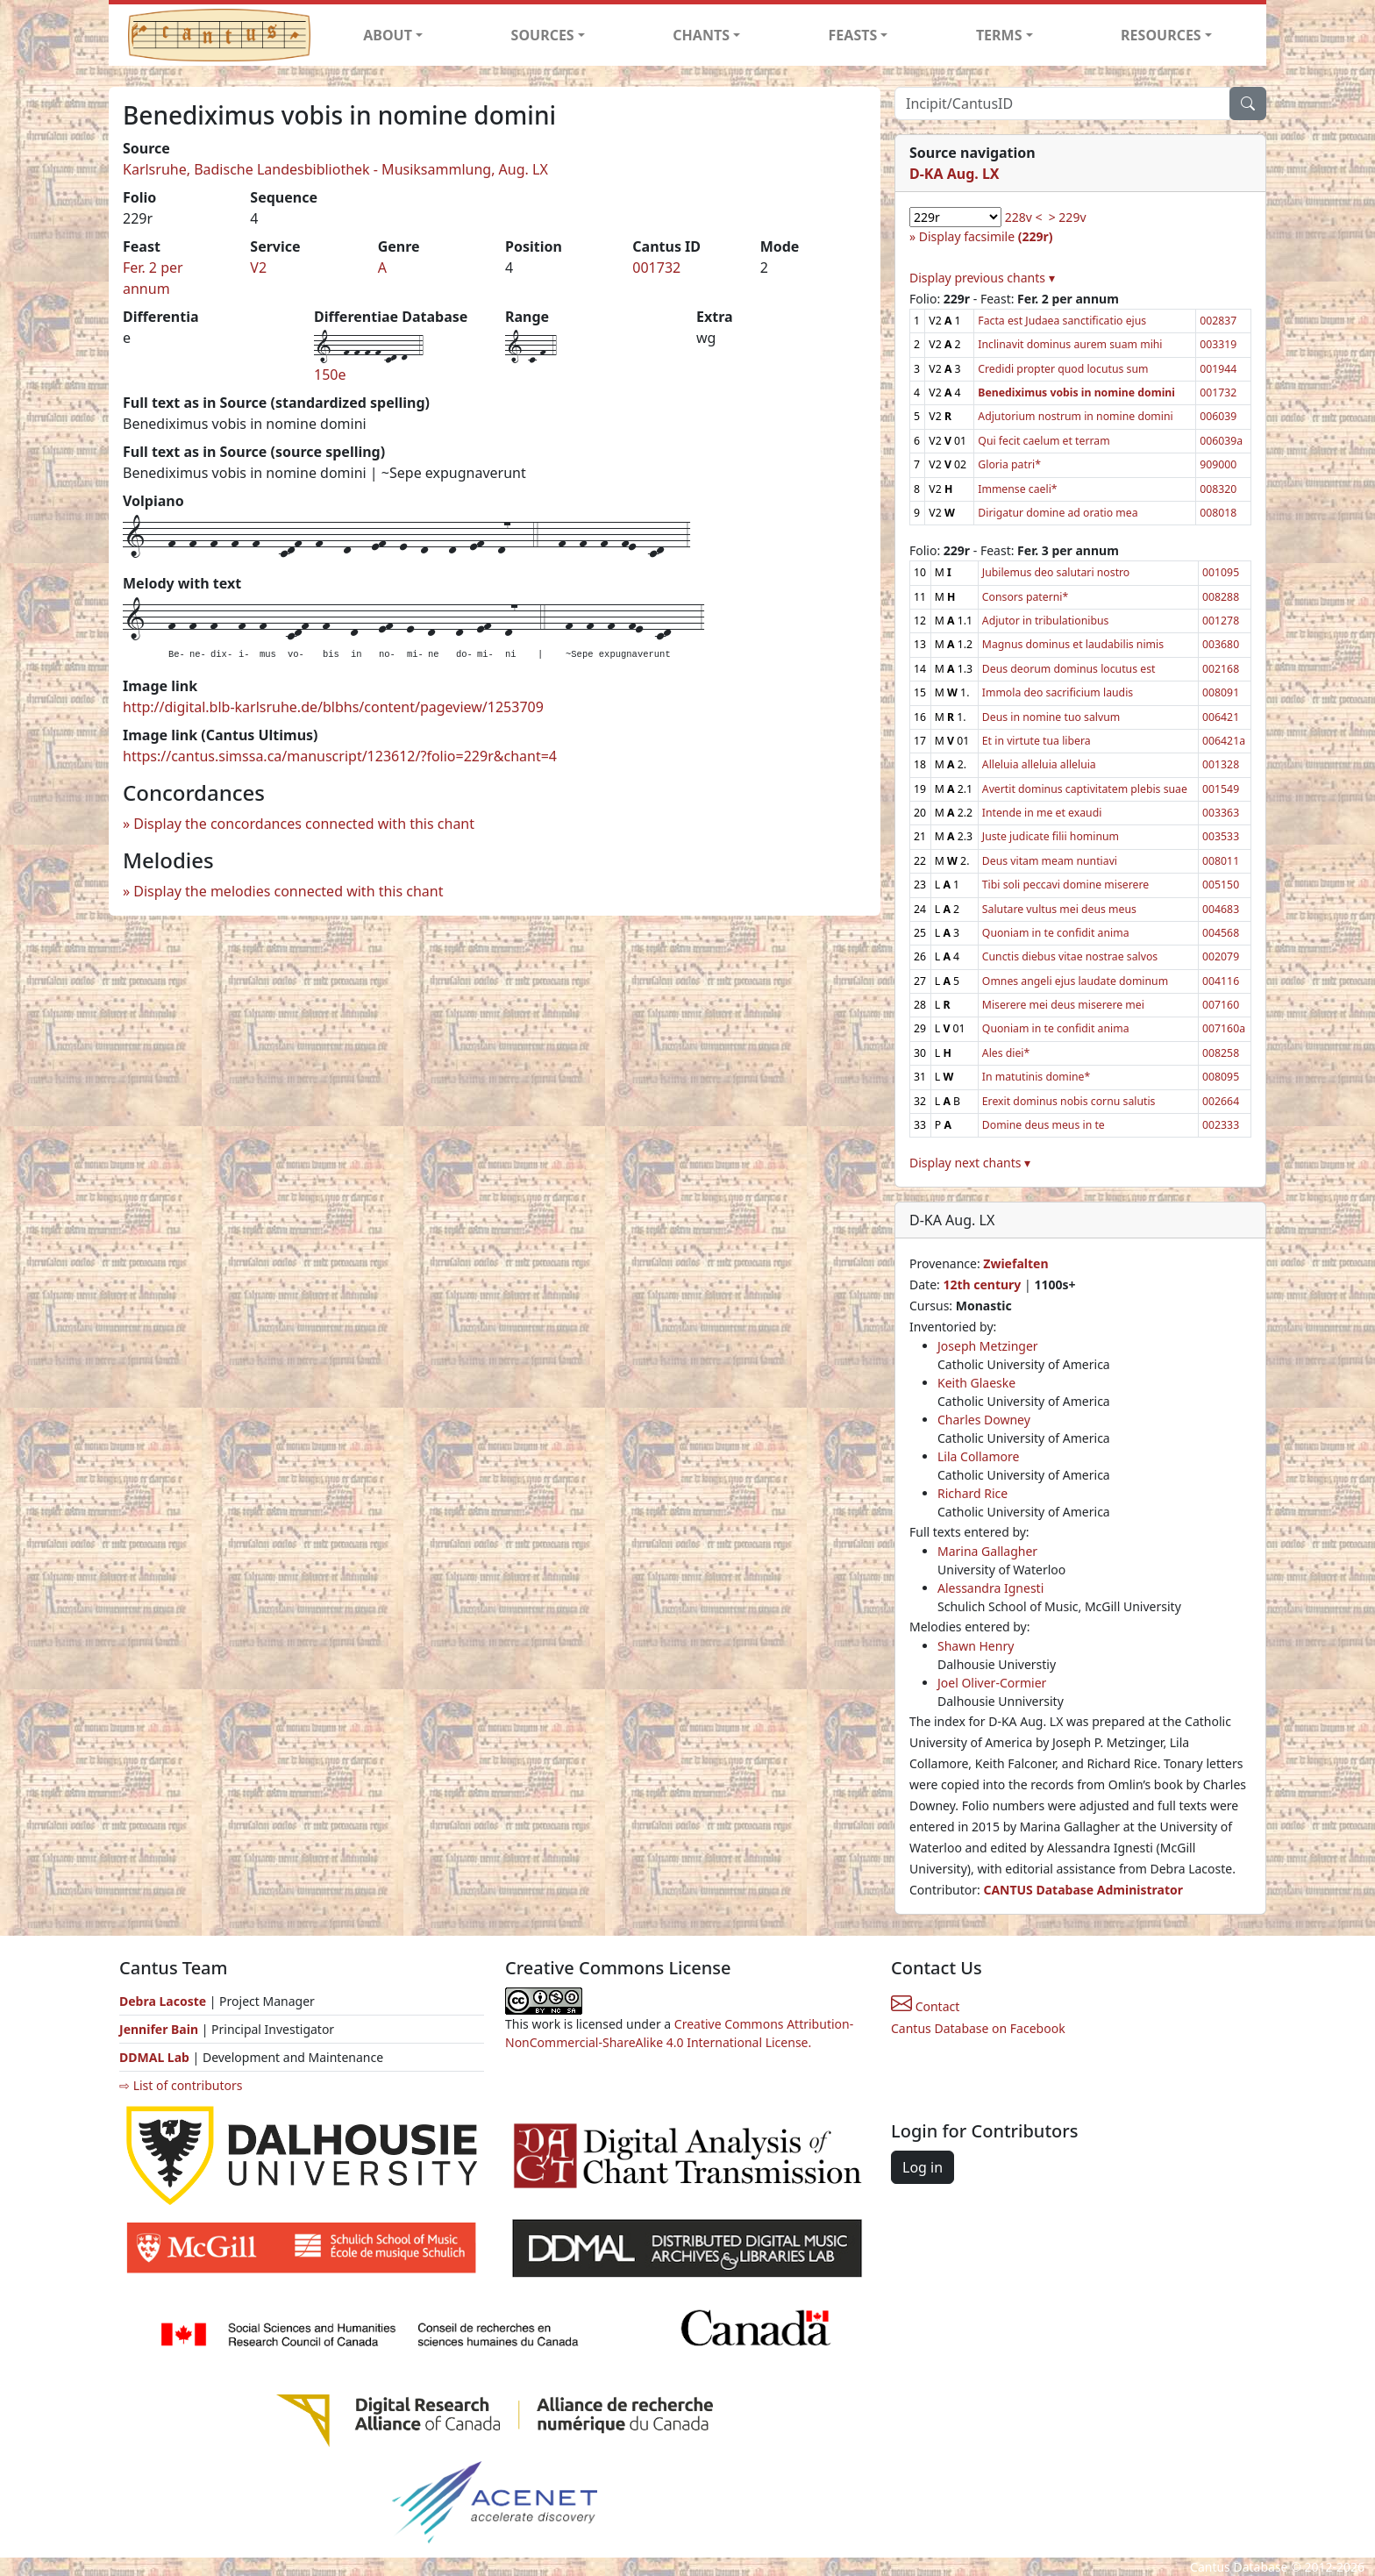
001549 (1220, 788)
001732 (656, 267)
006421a (1223, 740)
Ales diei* (1005, 1052)
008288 (1220, 596)
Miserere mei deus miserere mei (1063, 1004)
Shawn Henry (975, 1646)
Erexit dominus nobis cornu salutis (1069, 1101)
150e (330, 374)
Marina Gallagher (987, 1551)
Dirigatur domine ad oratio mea (1057, 512)
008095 (1220, 1076)
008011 (1220, 860)
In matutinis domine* (1036, 1076)
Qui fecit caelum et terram (1043, 440)
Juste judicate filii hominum (1050, 836)
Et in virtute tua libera (1036, 740)
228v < (1024, 217)
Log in (922, 2167)
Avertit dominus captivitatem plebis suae (1084, 788)
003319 (1218, 344)
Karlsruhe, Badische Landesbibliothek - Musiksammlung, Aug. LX (335, 169)
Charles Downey (983, 1419)
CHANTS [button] (701, 35)
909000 (1218, 464)
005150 (1220, 884)
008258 (1220, 1052)
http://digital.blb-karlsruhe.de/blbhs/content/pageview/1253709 (333, 707)
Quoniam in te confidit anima (1055, 932)
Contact (925, 2006)
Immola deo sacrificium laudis (1057, 692)
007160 (1220, 1004)
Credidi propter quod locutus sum (1063, 368)
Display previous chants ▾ (982, 277)
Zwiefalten (1015, 1263)
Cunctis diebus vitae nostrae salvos (1070, 956)
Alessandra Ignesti (990, 1588)
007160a (1223, 1028)
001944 (1218, 368)
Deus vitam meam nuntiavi (1049, 860)
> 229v (1067, 217)
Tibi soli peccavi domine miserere (1065, 884)
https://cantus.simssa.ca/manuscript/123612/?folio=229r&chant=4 (340, 756)
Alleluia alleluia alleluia (1039, 764)
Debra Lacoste (162, 2001)
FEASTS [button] (853, 35)
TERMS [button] (999, 35)
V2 (258, 267)
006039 (1218, 416)
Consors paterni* (1025, 596)
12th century (982, 1284)
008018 (1218, 512)
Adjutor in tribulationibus (1045, 620)
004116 (1220, 981)
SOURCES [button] (542, 35)
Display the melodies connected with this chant (288, 891)
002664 (1220, 1101)
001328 (1220, 764)
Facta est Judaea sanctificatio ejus (1062, 320)
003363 (1220, 812)
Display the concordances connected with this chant (303, 823)
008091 (1220, 692)
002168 (1220, 668)
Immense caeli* (1017, 489)
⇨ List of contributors (180, 2085)
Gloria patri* (1009, 464)
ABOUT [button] (387, 35)
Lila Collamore (978, 1456)
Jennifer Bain (160, 2029)
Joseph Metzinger (987, 1346)
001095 (1220, 572)
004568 (1220, 932)
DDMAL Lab (154, 2057)
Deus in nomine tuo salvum (1051, 717)
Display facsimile (986, 236)
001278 (1220, 620)
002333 (1220, 1124)
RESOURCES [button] (1161, 35)
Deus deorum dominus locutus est (1069, 668)
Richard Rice (972, 1493)
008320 (1218, 489)
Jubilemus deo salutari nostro (1055, 572)
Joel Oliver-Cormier (991, 1682)
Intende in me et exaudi (1042, 812)
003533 (1220, 836)
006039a (1221, 440)
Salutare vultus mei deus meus (1059, 909)
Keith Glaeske (976, 1382)
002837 (1218, 320)
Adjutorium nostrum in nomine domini (1075, 416)
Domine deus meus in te (1043, 1124)
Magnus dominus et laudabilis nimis (1073, 644)
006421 (1220, 717)
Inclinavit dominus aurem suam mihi (1070, 344)
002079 (1220, 956)
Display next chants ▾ (969, 1162)
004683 (1220, 909)
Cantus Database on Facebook (978, 2028)
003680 (1220, 644)
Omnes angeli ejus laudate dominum (1075, 981)
